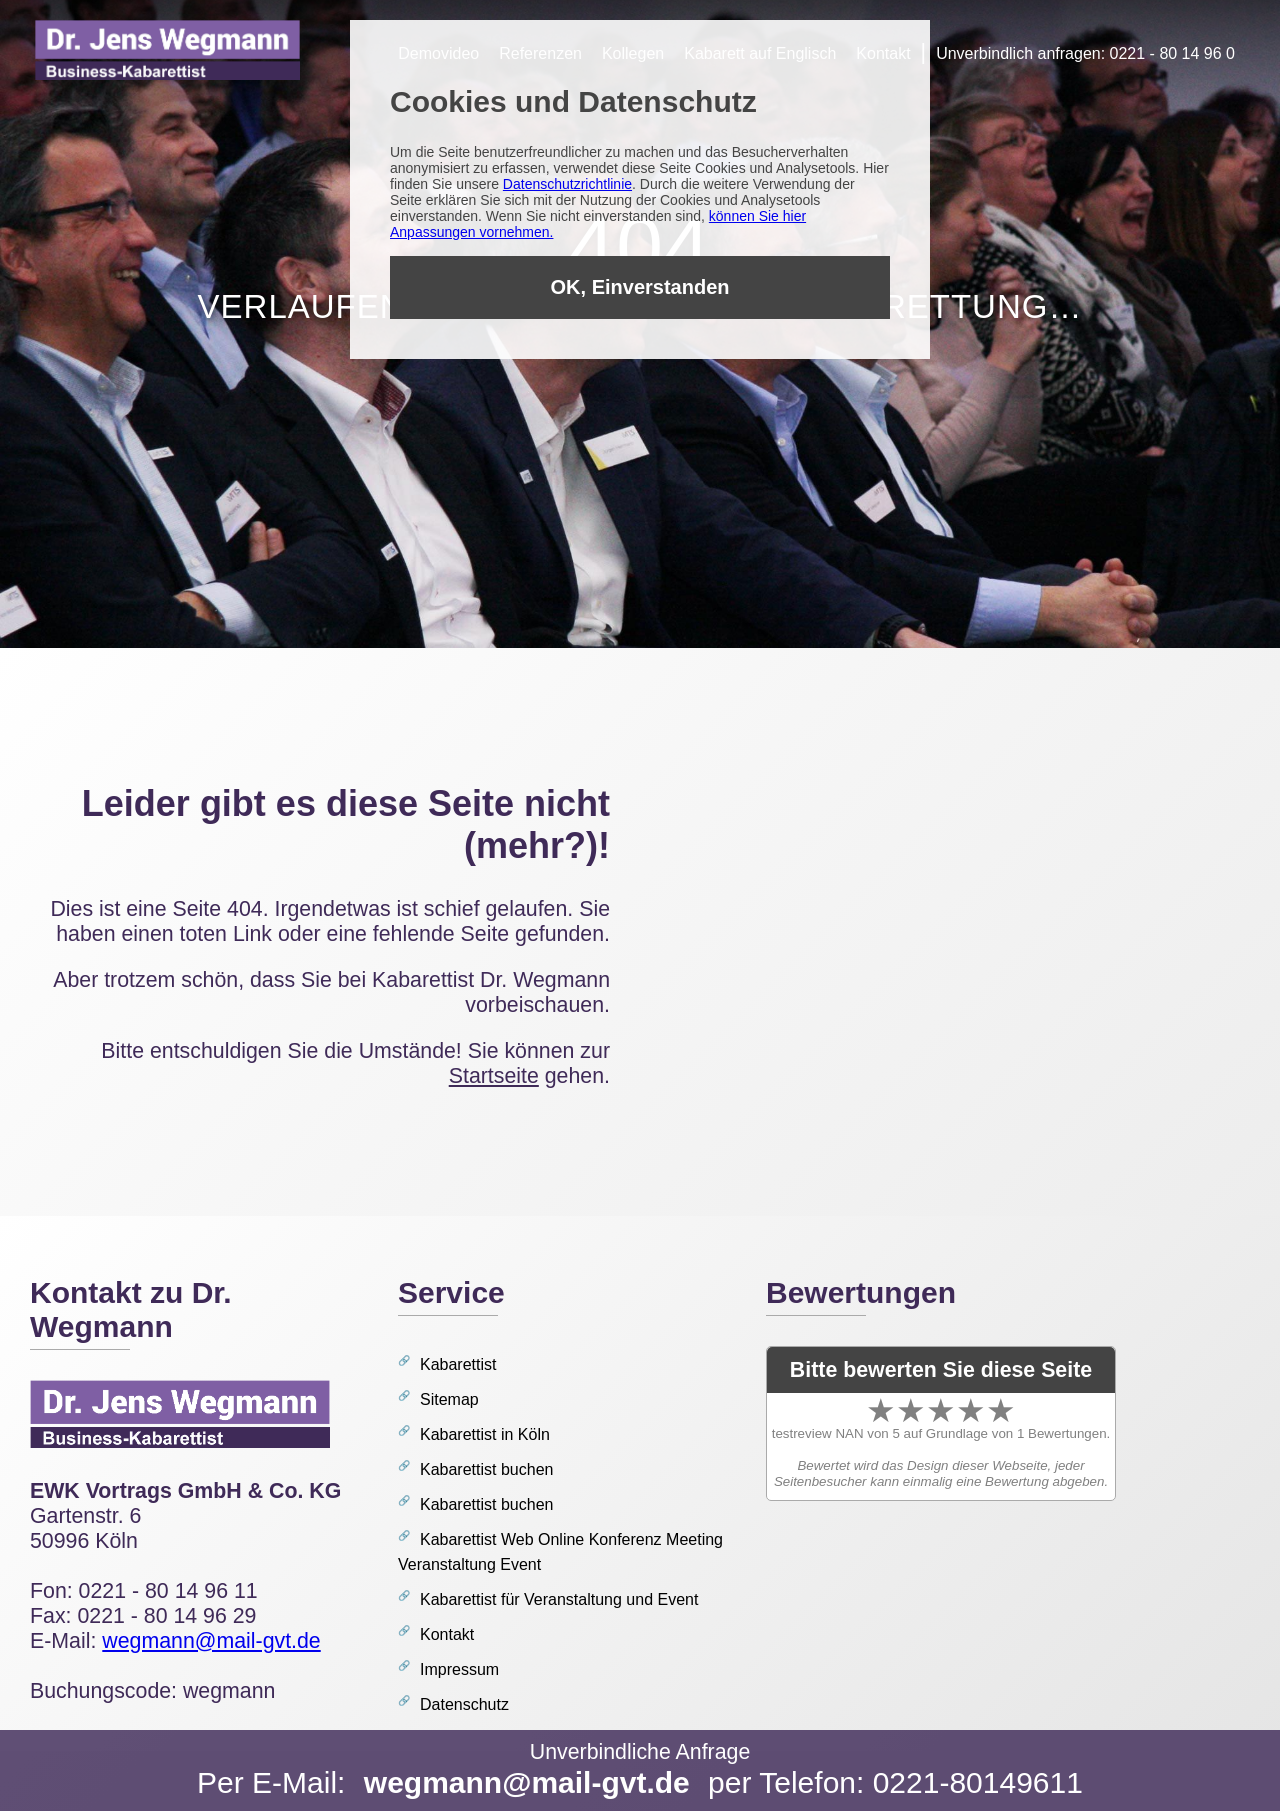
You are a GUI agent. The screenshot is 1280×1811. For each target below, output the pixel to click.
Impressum (459, 1669)
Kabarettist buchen (486, 1469)
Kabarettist (458, 1364)
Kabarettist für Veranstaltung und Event (559, 1599)
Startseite (494, 1076)
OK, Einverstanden (640, 287)
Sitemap (449, 1399)
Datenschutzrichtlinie (567, 184)
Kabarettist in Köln (485, 1434)
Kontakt (447, 1634)
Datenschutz (464, 1704)
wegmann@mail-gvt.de (527, 1782)
